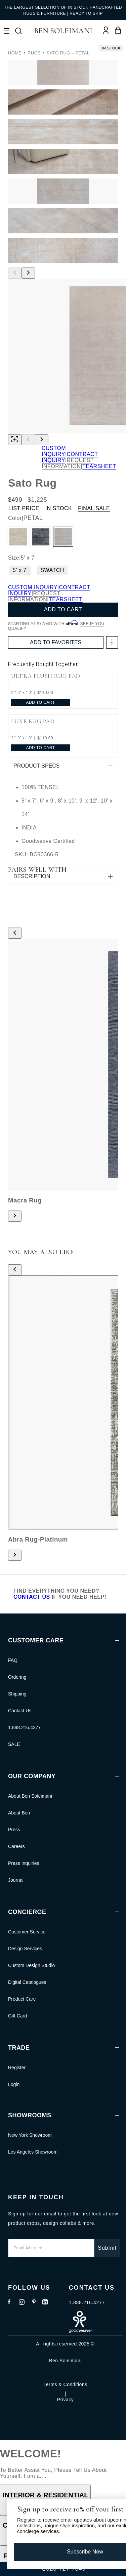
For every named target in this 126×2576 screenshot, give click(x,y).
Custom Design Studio (31, 1965)
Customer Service (26, 1931)
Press (14, 1829)
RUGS (34, 52)
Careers (16, 1846)
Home (15, 52)
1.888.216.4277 (24, 1727)
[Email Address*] (51, 2248)
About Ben (19, 1812)
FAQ (12, 1660)
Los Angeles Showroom (32, 2152)
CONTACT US (31, 1597)
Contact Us (19, 1710)
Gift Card (17, 2015)
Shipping (17, 1693)
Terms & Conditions (65, 2384)
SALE (14, 1744)
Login (13, 2084)
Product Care (22, 1999)
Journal (16, 1880)
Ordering (17, 1677)
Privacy (65, 2399)
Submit (107, 2248)
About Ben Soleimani (30, 1796)
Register (17, 2067)
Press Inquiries (23, 1863)
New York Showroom (30, 2135)
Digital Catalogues (27, 1982)
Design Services (25, 1948)
